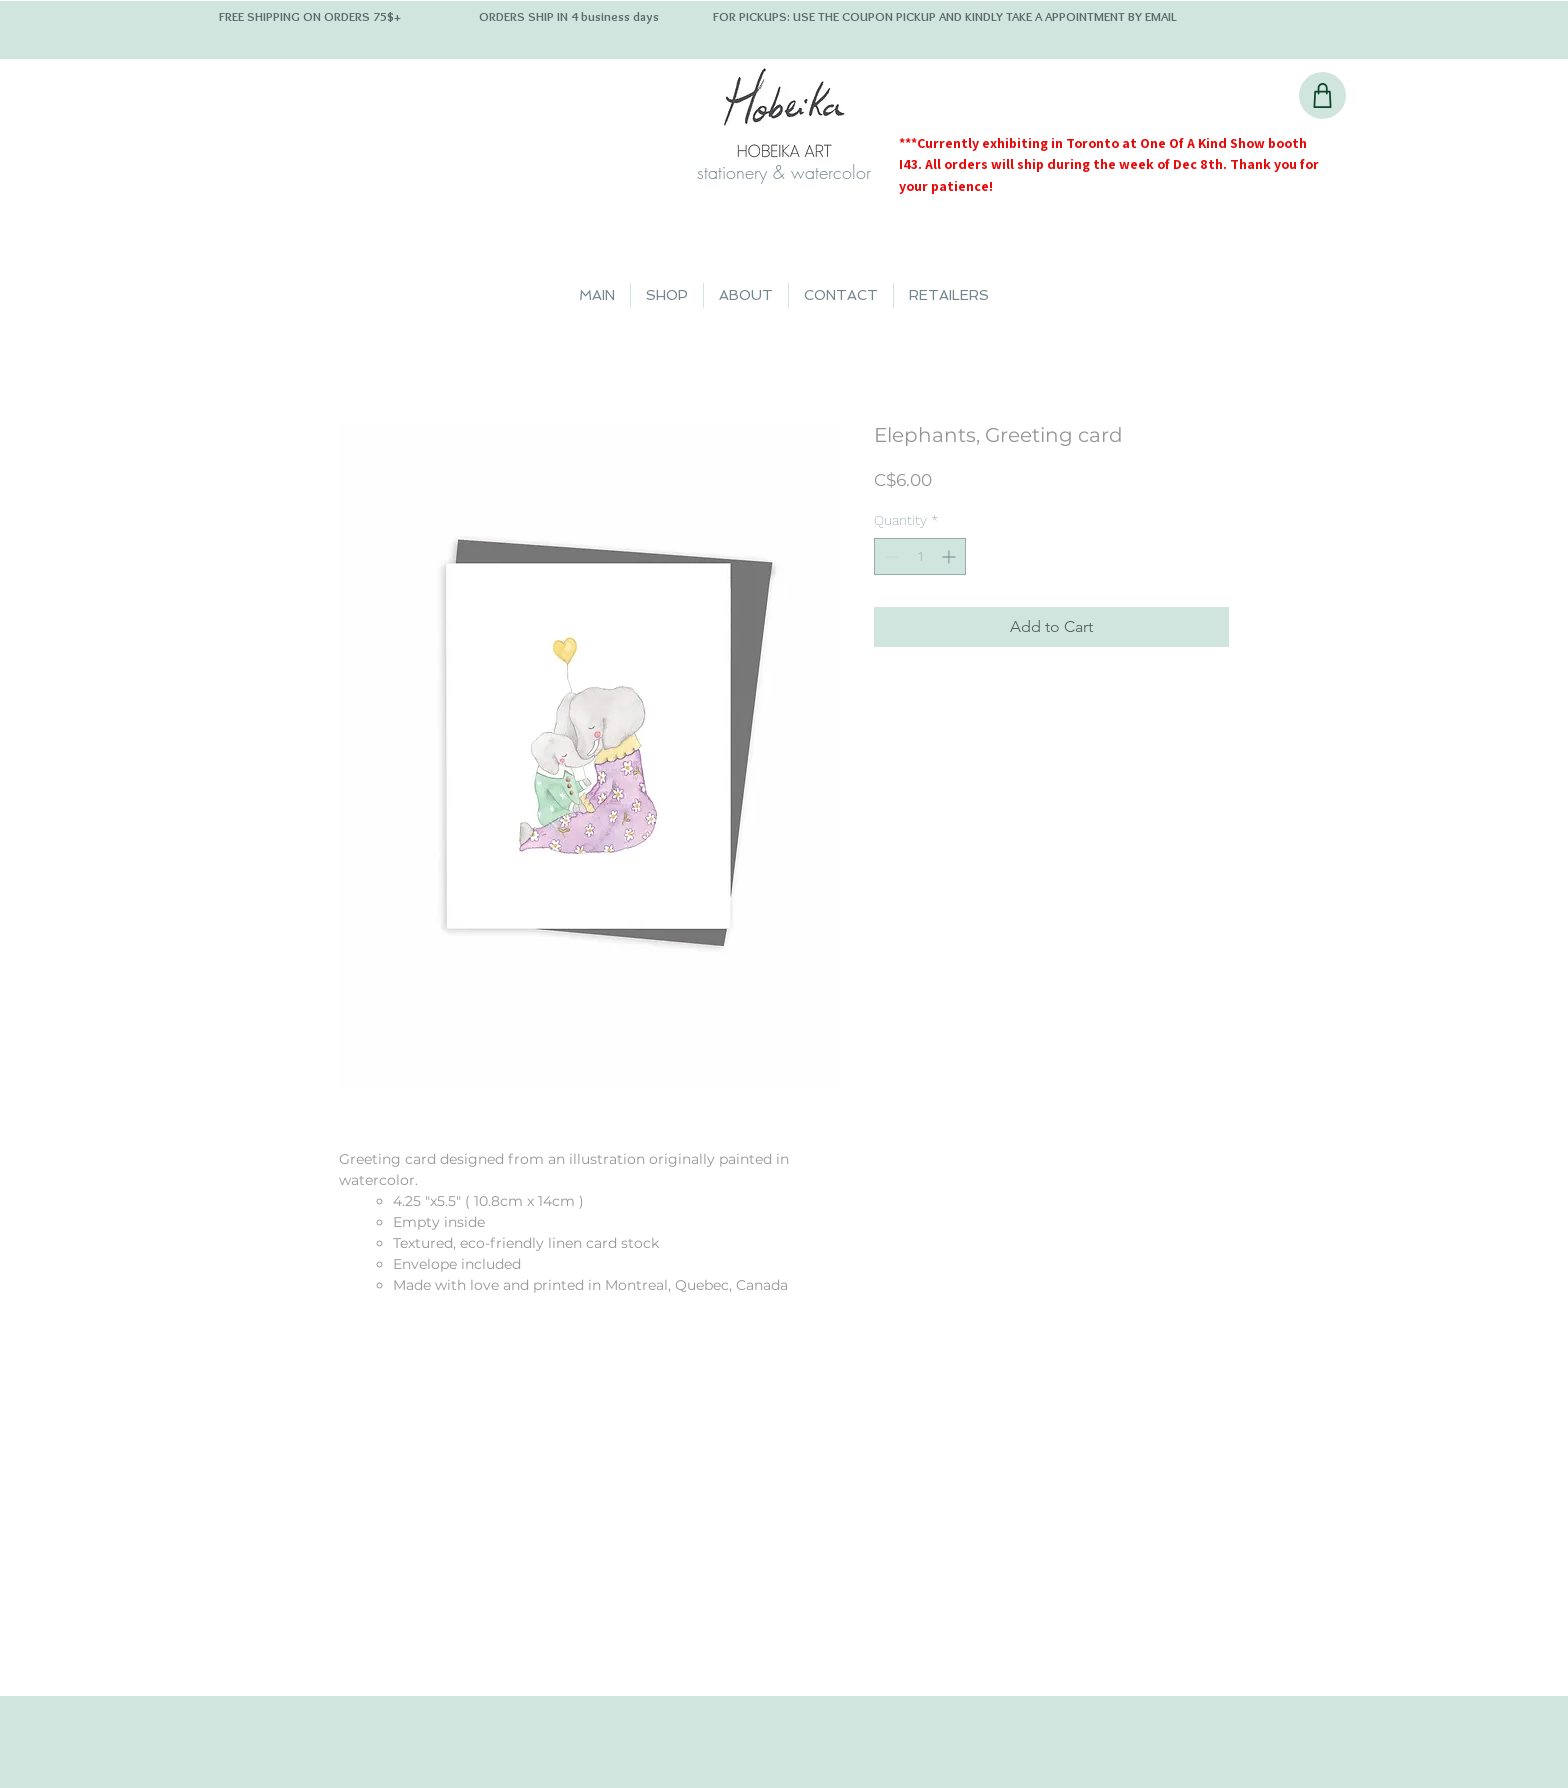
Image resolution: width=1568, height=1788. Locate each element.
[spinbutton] (920, 556)
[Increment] (950, 556)
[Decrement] (889, 556)
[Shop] (1322, 95)
